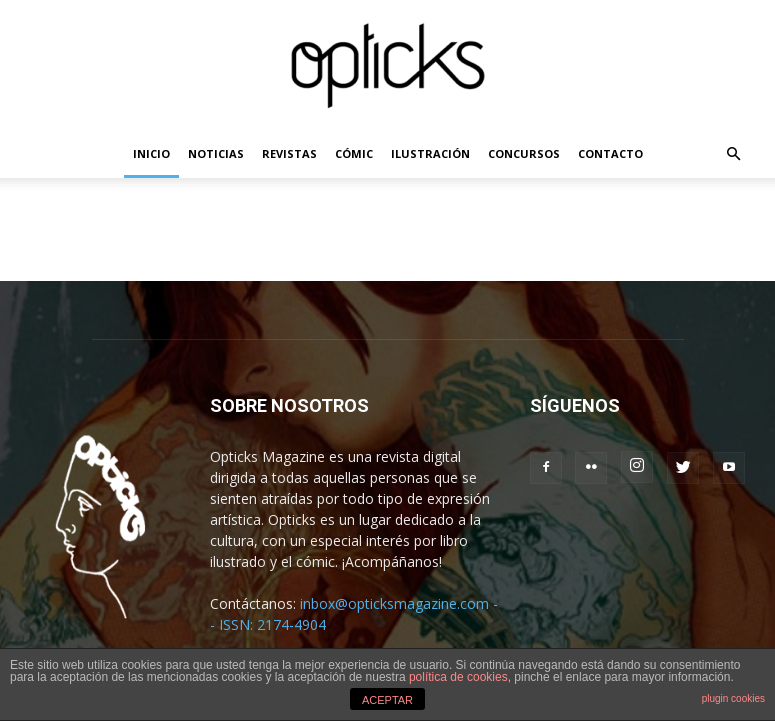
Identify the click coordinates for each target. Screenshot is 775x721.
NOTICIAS (216, 153)
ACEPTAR (387, 700)
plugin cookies (733, 698)
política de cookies (458, 677)
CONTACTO (610, 153)
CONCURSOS (524, 153)
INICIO (151, 153)
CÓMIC (354, 153)
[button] (734, 154)
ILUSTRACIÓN (430, 153)
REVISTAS (289, 153)
